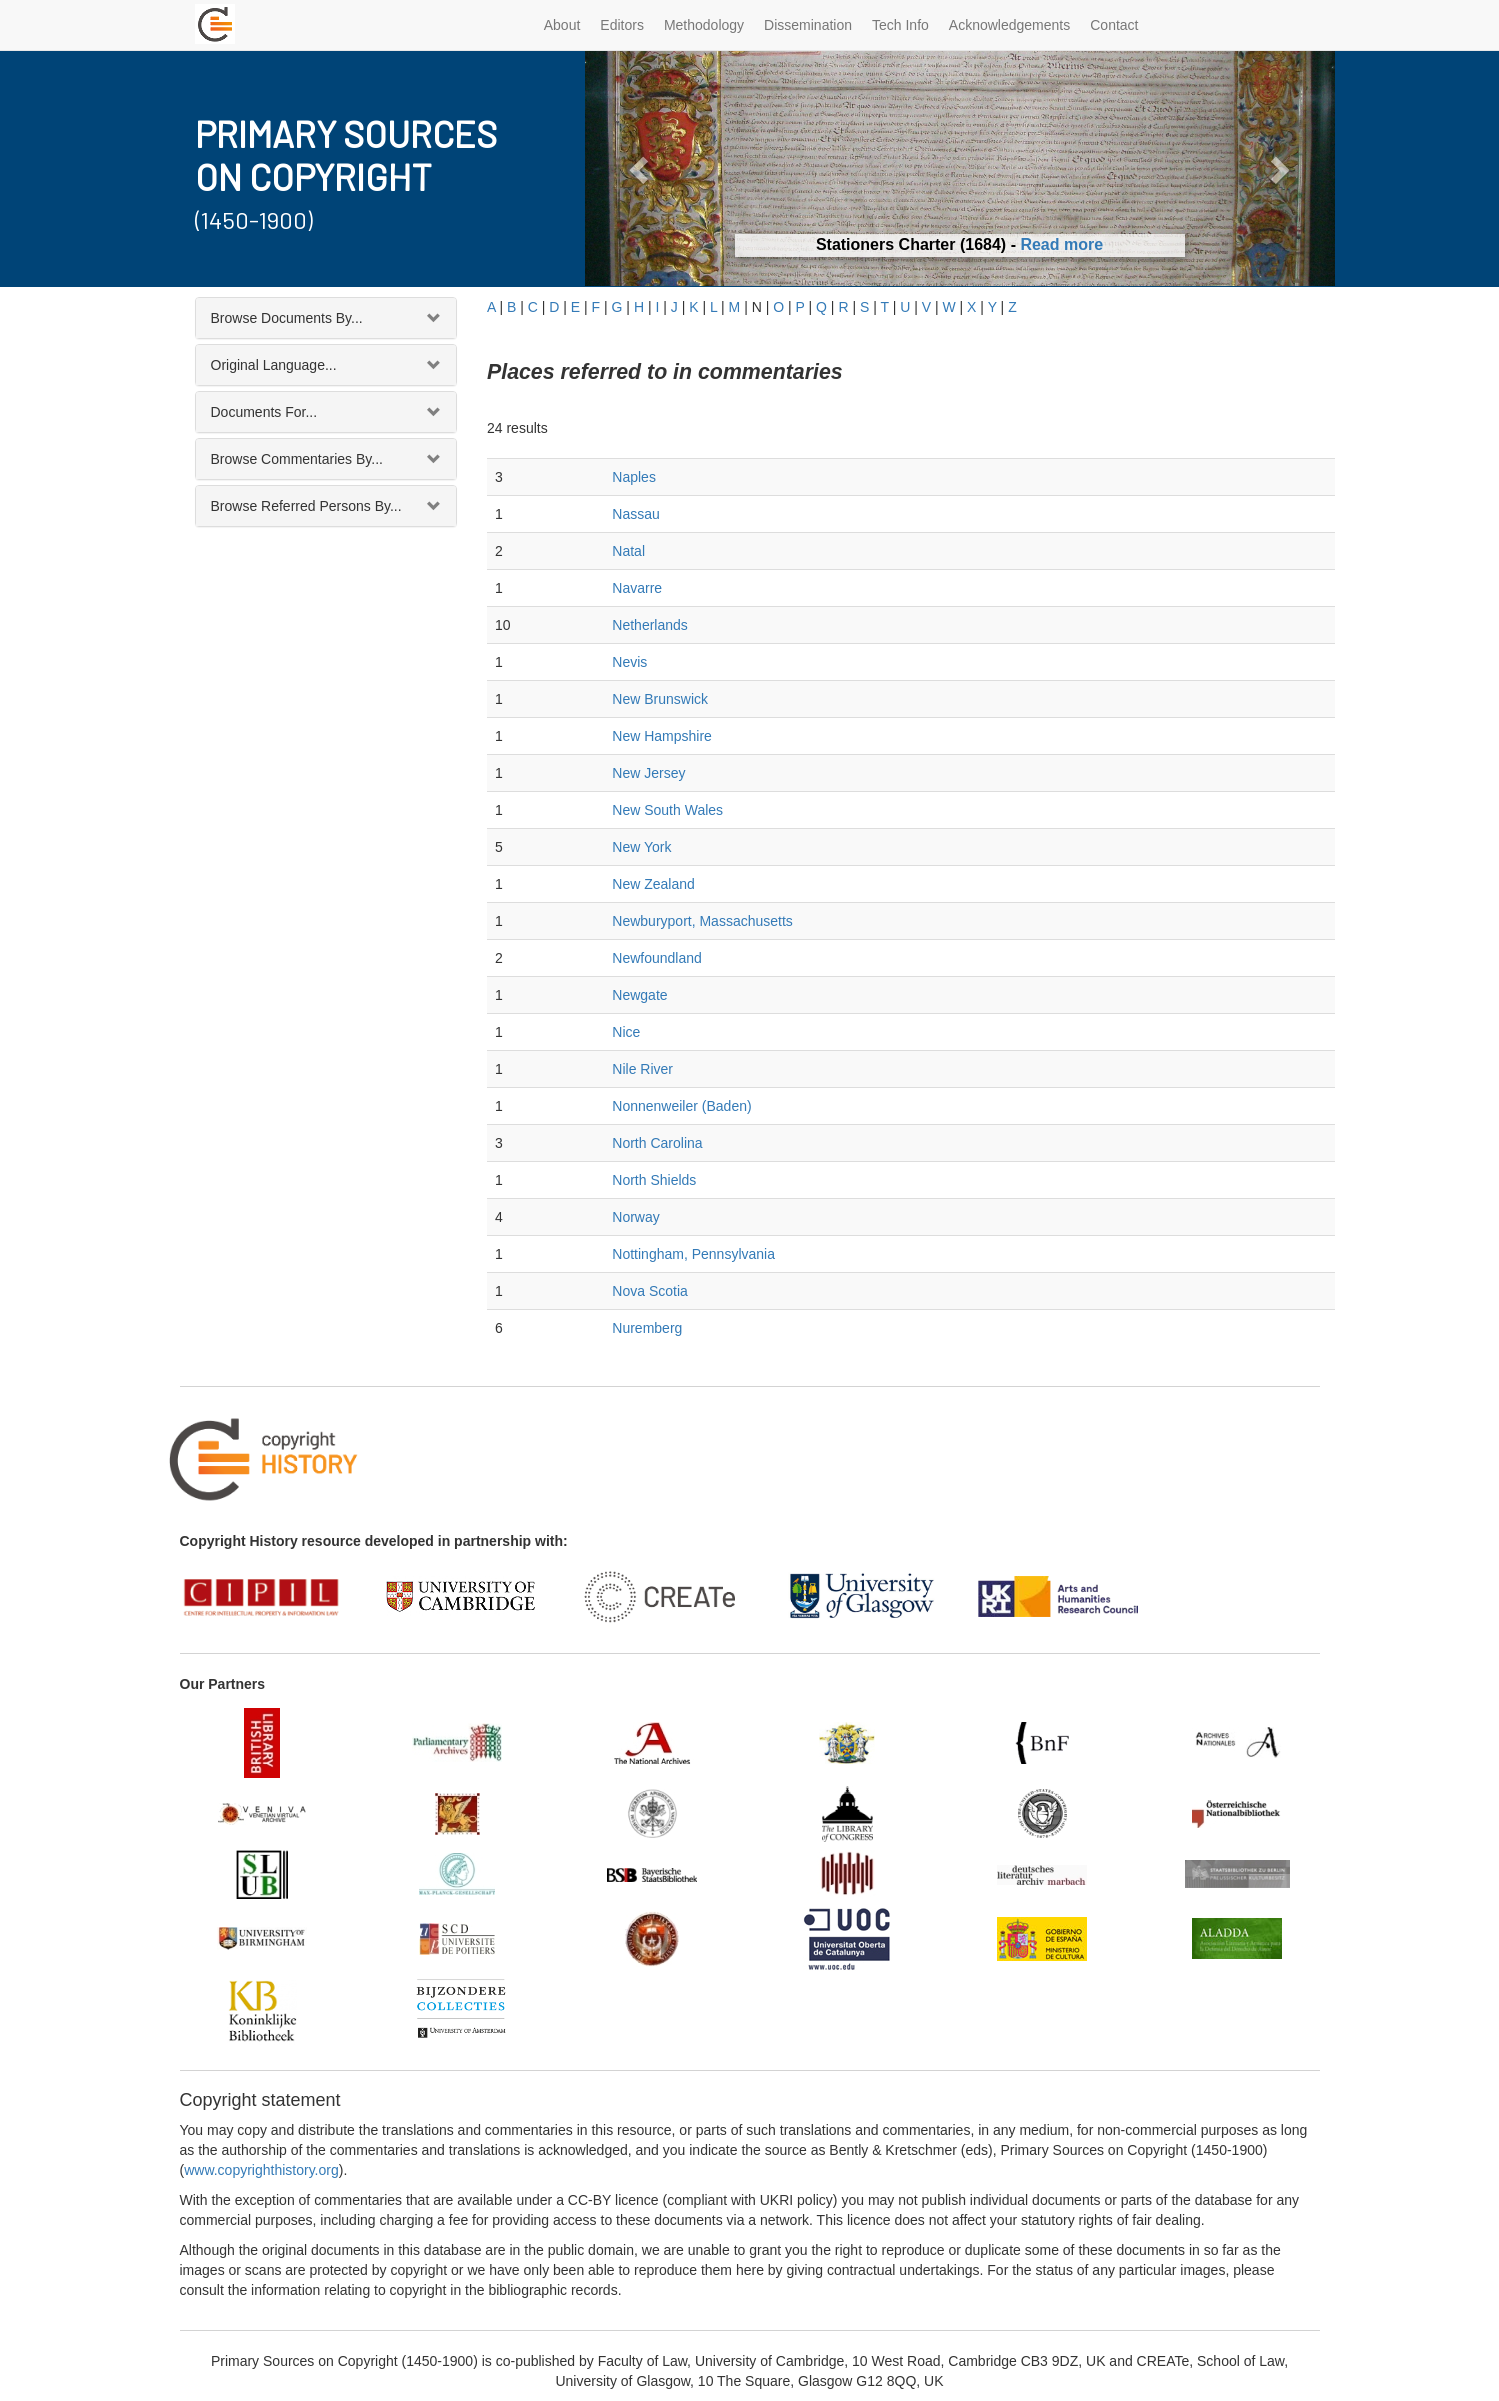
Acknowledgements (1009, 25)
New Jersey (648, 773)
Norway (635, 1217)
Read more (1061, 244)
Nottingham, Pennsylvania (693, 1254)
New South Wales (667, 810)
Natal (628, 551)
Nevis (629, 662)
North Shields (654, 1180)
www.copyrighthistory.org (261, 2170)
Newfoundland (657, 958)
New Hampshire (662, 736)
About (562, 25)
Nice (626, 1032)
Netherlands (650, 625)
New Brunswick (660, 699)
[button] (641, 168)
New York (641, 847)
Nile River (642, 1069)
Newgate (639, 995)
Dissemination (808, 25)
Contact (1114, 25)
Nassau (635, 514)
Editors (622, 25)
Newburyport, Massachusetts (702, 921)
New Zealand (653, 884)
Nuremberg (647, 1328)
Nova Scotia (649, 1291)
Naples (634, 477)
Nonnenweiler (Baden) (681, 1106)
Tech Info (900, 25)
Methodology (704, 25)
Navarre (637, 588)
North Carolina (657, 1143)
